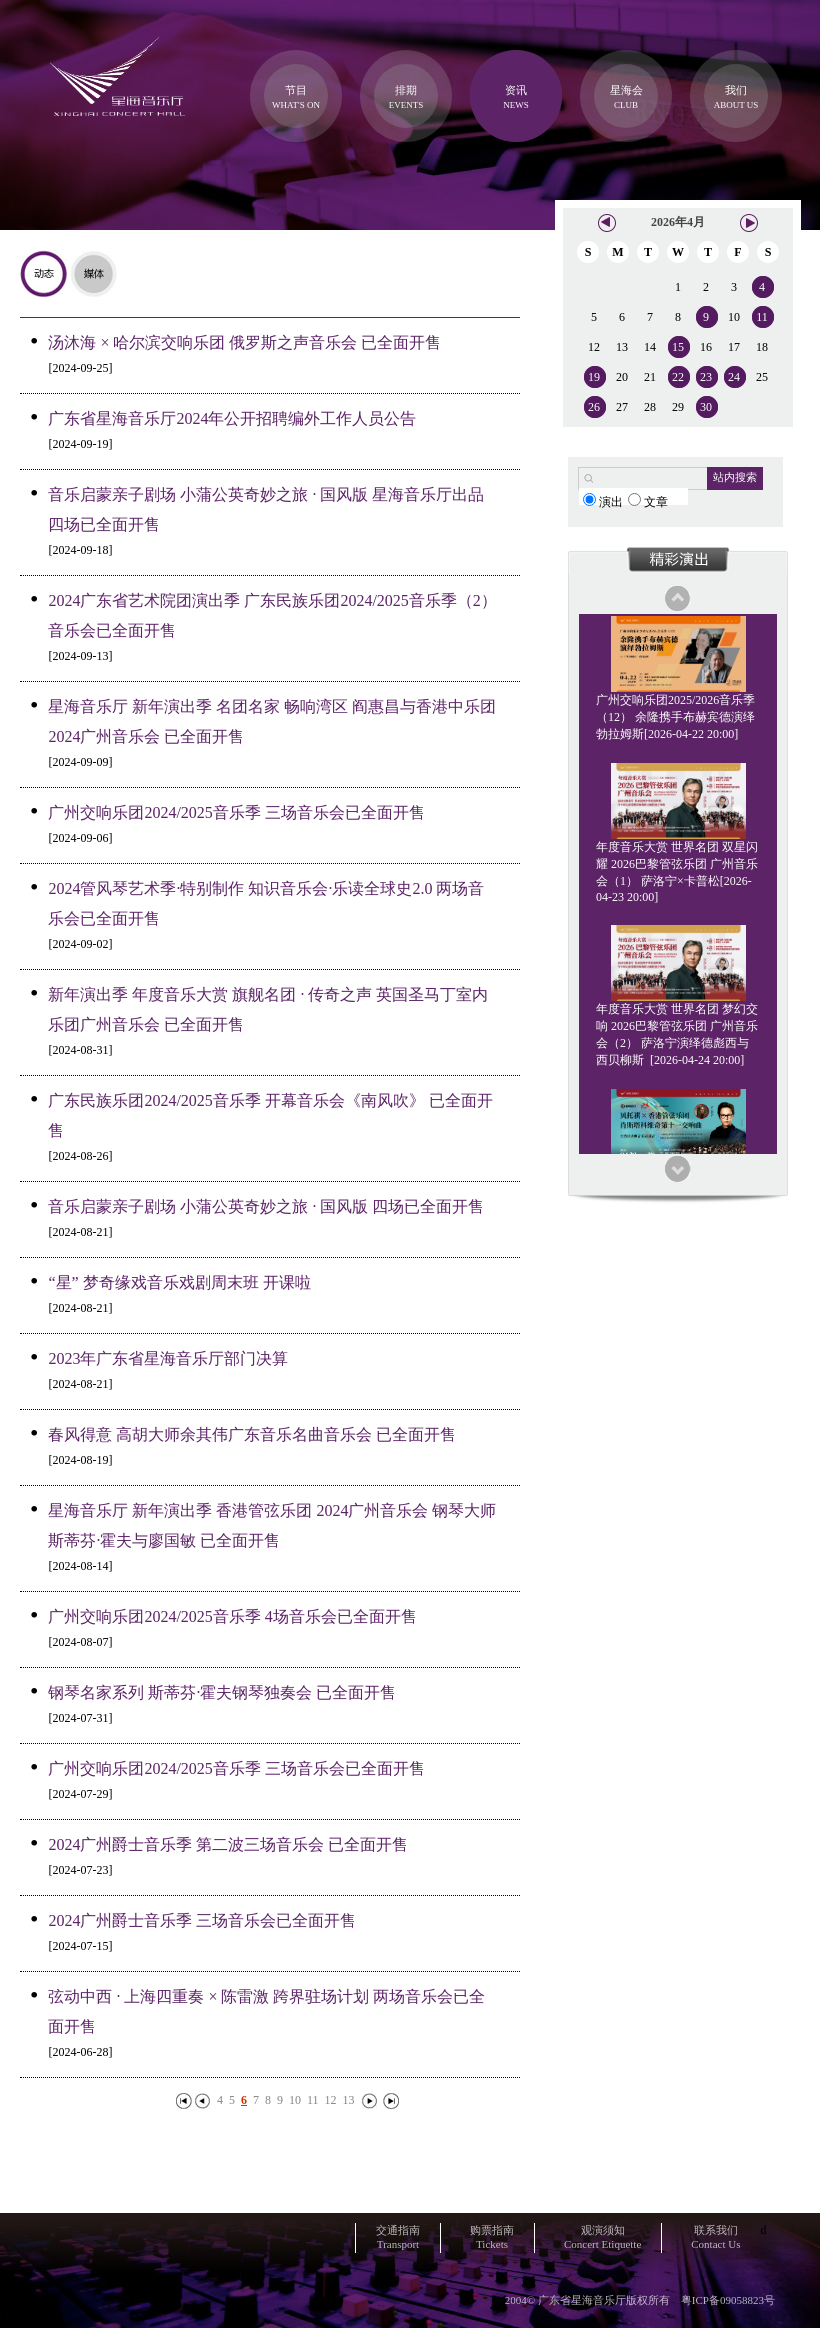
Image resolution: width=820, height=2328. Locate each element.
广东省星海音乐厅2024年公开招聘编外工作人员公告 (232, 418)
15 (678, 347)
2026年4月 (678, 222)
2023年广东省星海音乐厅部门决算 (168, 1358)
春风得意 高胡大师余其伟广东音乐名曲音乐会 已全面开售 (252, 1434)
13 (349, 2100)
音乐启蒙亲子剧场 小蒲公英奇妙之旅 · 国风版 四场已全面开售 (266, 1206)
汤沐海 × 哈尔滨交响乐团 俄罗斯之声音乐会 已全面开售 (244, 342)
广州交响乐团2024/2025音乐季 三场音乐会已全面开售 (236, 812)
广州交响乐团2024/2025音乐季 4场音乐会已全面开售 (232, 1616)
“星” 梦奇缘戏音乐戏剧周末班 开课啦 (179, 1282)
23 (706, 377)
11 (313, 2100)
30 (706, 407)
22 (678, 377)
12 (331, 2100)
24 (734, 377)
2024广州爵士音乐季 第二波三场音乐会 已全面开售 (228, 1844)
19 (594, 377)
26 (594, 407)
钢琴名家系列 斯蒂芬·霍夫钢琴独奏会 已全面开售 (222, 1692)
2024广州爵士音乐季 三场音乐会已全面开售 (202, 1920)
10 (295, 2100)
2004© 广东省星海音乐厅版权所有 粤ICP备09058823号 (640, 2300)
